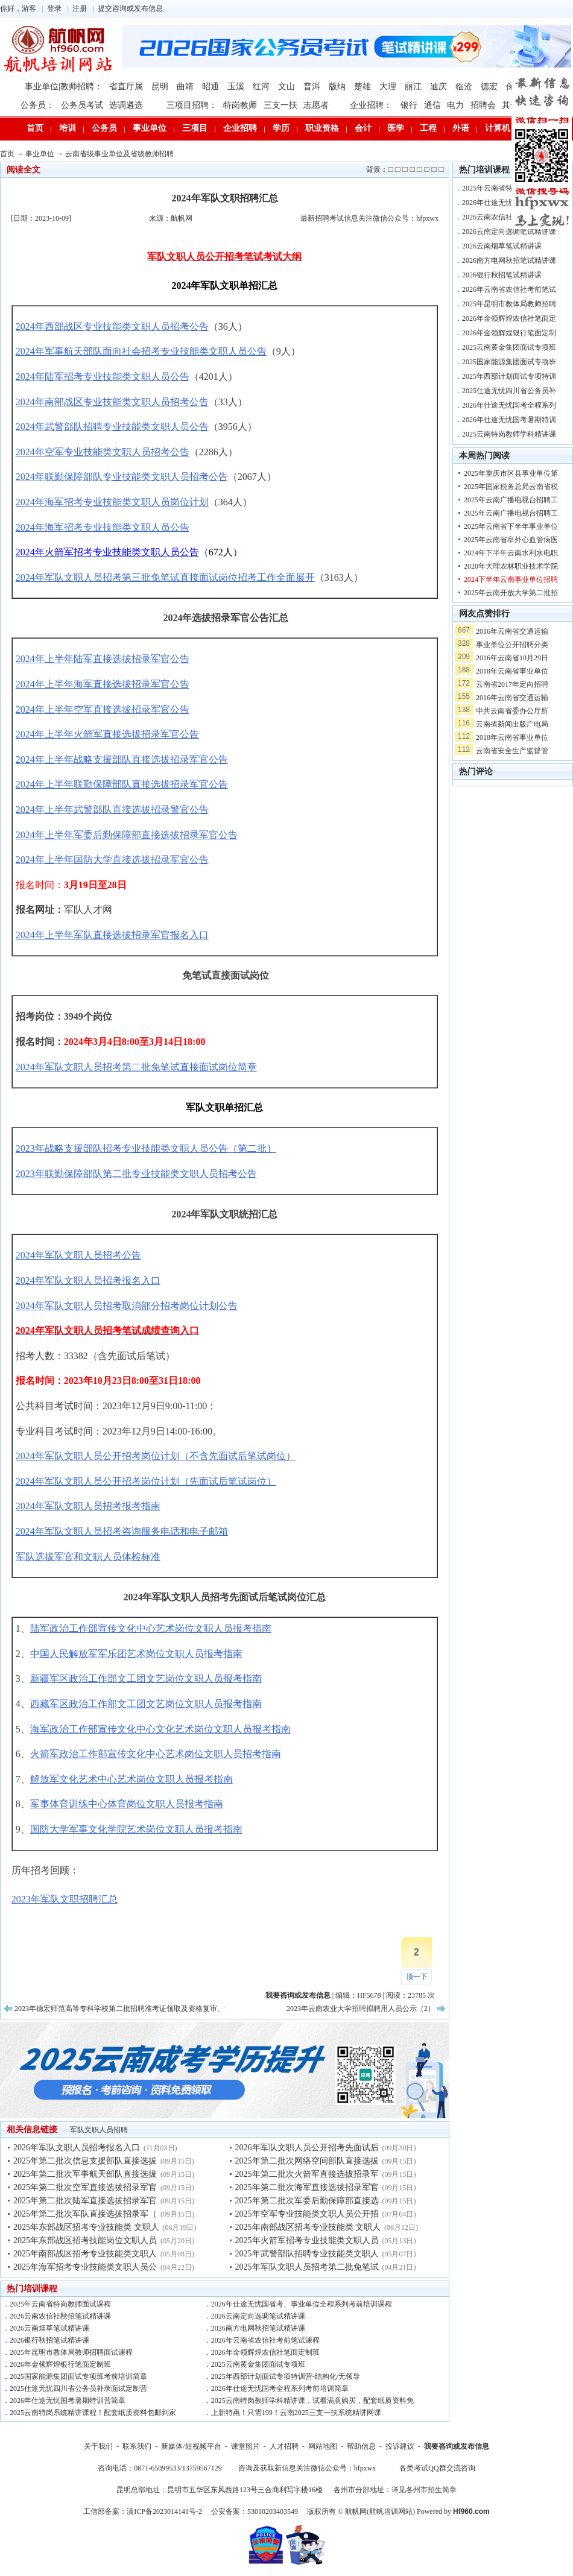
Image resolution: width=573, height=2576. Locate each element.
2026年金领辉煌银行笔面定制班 (60, 2364)
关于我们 (98, 2446)
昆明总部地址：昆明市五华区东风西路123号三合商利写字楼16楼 (219, 2490)
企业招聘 (240, 128)
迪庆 (438, 86)
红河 (261, 86)
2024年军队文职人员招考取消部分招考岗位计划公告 (127, 1306)
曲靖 (185, 86)
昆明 (159, 86)
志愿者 (316, 105)
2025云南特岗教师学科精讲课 (509, 434)
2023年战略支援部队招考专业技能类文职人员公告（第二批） (146, 1148)
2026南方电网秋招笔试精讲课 (258, 2328)
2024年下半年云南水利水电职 (511, 553)
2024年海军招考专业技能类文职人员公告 (102, 527)
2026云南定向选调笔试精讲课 (258, 2316)
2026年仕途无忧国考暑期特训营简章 (67, 2400)
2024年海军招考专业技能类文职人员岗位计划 (112, 502)
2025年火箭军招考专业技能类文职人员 (307, 2240)
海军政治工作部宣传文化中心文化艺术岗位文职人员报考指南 (160, 1729)
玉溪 (235, 86)
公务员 (104, 128)
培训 (67, 128)
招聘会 (483, 105)
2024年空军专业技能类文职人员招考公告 (102, 452)
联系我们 (136, 2446)
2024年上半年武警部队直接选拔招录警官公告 (112, 809)
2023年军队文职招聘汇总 (64, 1899)
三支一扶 (280, 105)
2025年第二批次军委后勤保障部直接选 (307, 2200)
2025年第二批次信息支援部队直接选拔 (85, 2160)
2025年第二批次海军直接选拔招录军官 (307, 2187)
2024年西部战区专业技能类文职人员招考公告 (112, 326)
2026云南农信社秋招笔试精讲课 (60, 2316)
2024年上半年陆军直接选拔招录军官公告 (102, 659)
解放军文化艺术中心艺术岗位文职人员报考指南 (131, 1779)
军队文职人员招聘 (99, 2130)
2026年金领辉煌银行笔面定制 (509, 333)
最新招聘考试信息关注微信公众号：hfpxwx (369, 218)
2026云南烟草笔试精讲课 (49, 2328)
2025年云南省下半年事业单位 (511, 526)
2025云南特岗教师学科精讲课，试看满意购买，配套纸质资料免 (312, 2400)
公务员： (37, 105)
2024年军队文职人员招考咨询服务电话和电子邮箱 (122, 1531)
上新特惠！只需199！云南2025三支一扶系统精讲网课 (296, 2412)
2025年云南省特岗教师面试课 (509, 188)
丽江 (413, 86)
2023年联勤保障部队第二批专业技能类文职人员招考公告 (136, 1174)
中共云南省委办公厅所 (512, 711)
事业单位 (149, 128)
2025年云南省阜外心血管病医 (511, 539)
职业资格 (322, 128)
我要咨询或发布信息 (456, 2446)
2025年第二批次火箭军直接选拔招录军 (307, 2174)
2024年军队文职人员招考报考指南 (88, 1506)
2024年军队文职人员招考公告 (78, 1255)
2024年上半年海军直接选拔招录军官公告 (102, 684)
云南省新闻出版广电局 (512, 724)
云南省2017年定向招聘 (512, 684)
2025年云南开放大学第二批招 (511, 593)
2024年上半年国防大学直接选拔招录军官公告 (112, 859)
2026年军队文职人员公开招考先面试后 (307, 2147)
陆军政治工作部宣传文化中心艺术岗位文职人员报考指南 (150, 1628)
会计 (363, 128)
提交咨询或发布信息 (130, 8)
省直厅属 (126, 86)
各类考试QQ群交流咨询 (437, 2468)
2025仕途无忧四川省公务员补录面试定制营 (78, 2388)
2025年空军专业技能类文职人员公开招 (307, 2213)
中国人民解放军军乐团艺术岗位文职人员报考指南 (136, 1654)
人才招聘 (284, 2446)
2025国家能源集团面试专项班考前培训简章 (78, 2376)
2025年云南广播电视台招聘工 (511, 500)
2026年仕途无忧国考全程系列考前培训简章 (280, 2388)
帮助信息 (361, 2446)
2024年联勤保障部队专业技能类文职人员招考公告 (122, 477)
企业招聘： (371, 105)
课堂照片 (245, 2446)
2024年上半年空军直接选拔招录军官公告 (102, 709)
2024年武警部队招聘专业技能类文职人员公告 (112, 426)
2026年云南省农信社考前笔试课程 (265, 2340)
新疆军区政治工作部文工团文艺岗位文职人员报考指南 (146, 1678)
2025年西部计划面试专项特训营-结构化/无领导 (285, 2376)
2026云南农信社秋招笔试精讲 (509, 217)
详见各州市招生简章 (424, 2490)
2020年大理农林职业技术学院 (511, 566)
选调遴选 (126, 105)
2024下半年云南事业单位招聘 (511, 579)
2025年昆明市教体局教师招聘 (509, 304)
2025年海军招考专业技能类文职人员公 (85, 2266)
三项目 (194, 128)
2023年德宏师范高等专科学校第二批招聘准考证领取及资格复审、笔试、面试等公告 (148, 2008)
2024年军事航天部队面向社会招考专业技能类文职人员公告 (141, 351)
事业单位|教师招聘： (64, 86)
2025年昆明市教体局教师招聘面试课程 (71, 2352)
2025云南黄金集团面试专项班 (258, 2364)
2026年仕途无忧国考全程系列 (509, 405)
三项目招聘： (191, 105)
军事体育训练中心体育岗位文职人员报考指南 (126, 1804)
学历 (281, 128)
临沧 (463, 86)
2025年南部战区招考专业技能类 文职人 (308, 2227)
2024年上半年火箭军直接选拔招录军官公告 (107, 734)
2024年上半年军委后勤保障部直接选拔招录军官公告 (127, 835)
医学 (395, 128)
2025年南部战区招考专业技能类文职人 (85, 2253)
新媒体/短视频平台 (191, 2446)
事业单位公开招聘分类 (512, 644)
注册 (79, 8)
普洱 (311, 86)
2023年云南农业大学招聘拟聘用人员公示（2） (360, 2008)
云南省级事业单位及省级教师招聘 (119, 154)
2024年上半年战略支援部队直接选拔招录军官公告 (122, 759)
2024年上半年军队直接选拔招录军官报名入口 (112, 935)
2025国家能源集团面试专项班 (509, 362)
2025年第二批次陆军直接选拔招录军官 (85, 2200)
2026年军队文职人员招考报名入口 (76, 2147)
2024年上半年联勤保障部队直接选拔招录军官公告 (122, 784)
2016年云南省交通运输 (512, 631)
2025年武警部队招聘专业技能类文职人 (307, 2253)
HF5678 (369, 1995)
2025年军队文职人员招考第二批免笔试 (307, 2266)
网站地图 (322, 2446)
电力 (455, 105)
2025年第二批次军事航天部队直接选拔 (85, 2174)
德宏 (489, 86)
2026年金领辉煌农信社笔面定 (509, 318)
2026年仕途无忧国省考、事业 (509, 202)
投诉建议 (399, 2446)
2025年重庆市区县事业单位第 (511, 473)
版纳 (337, 86)
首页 (35, 128)
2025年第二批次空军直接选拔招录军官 (85, 2187)
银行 (408, 105)
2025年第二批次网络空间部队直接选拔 (307, 2160)
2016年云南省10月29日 (512, 658)
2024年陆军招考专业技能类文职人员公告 (102, 376)
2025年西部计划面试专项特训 (509, 376)
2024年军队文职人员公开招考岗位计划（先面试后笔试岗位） (146, 1481)
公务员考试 (82, 105)
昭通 (210, 86)
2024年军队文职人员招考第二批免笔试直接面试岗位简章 (136, 1067)
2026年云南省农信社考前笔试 (509, 289)
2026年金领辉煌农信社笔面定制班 (265, 2352)
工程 (428, 128)
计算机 (497, 128)
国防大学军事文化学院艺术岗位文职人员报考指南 (136, 1829)
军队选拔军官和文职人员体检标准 (88, 1557)
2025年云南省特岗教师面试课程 (60, 2304)
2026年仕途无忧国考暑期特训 (509, 419)
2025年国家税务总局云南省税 (511, 486)
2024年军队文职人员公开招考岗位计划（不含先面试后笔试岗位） (156, 1456)
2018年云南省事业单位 (512, 671)
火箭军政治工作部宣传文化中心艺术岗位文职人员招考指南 (155, 1754)
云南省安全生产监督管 (512, 751)
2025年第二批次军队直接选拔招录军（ (85, 2213)
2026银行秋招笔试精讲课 (49, 2340)
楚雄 (362, 86)
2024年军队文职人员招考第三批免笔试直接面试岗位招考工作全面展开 (165, 577)
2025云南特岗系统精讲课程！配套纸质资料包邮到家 (93, 2412)
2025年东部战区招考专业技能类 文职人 (86, 2227)
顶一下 (417, 1976)
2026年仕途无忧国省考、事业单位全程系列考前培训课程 (301, 2304)
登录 (54, 8)
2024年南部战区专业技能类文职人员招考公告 (112, 402)
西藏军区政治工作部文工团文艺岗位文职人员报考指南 (146, 1704)
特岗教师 (240, 105)
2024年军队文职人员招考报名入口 (88, 1280)
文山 (286, 86)
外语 (460, 128)
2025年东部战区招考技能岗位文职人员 (85, 2240)
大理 (387, 86)
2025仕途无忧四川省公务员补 (509, 391)
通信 (432, 105)
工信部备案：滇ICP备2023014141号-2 (142, 2511)
